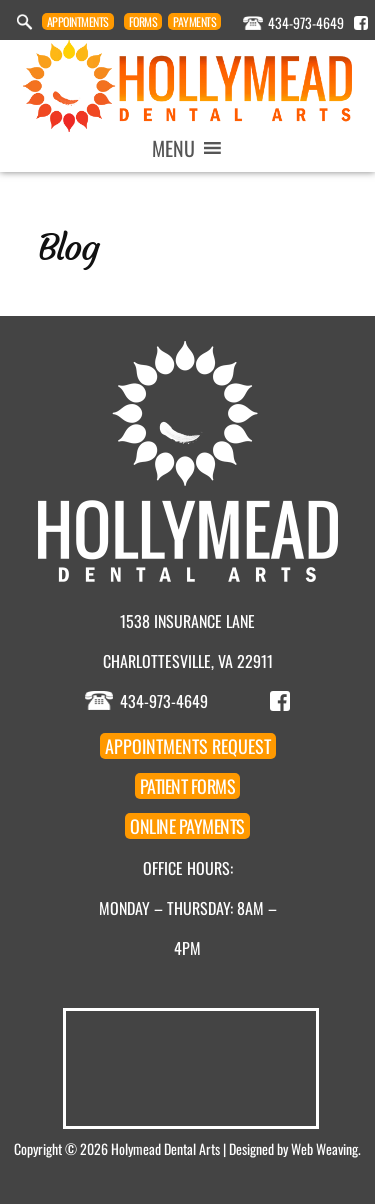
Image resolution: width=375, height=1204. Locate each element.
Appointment (78, 21)
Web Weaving (324, 1148)
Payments (194, 21)
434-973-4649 (306, 22)
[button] (173, 148)
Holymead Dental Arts (165, 1148)
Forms (143, 21)
